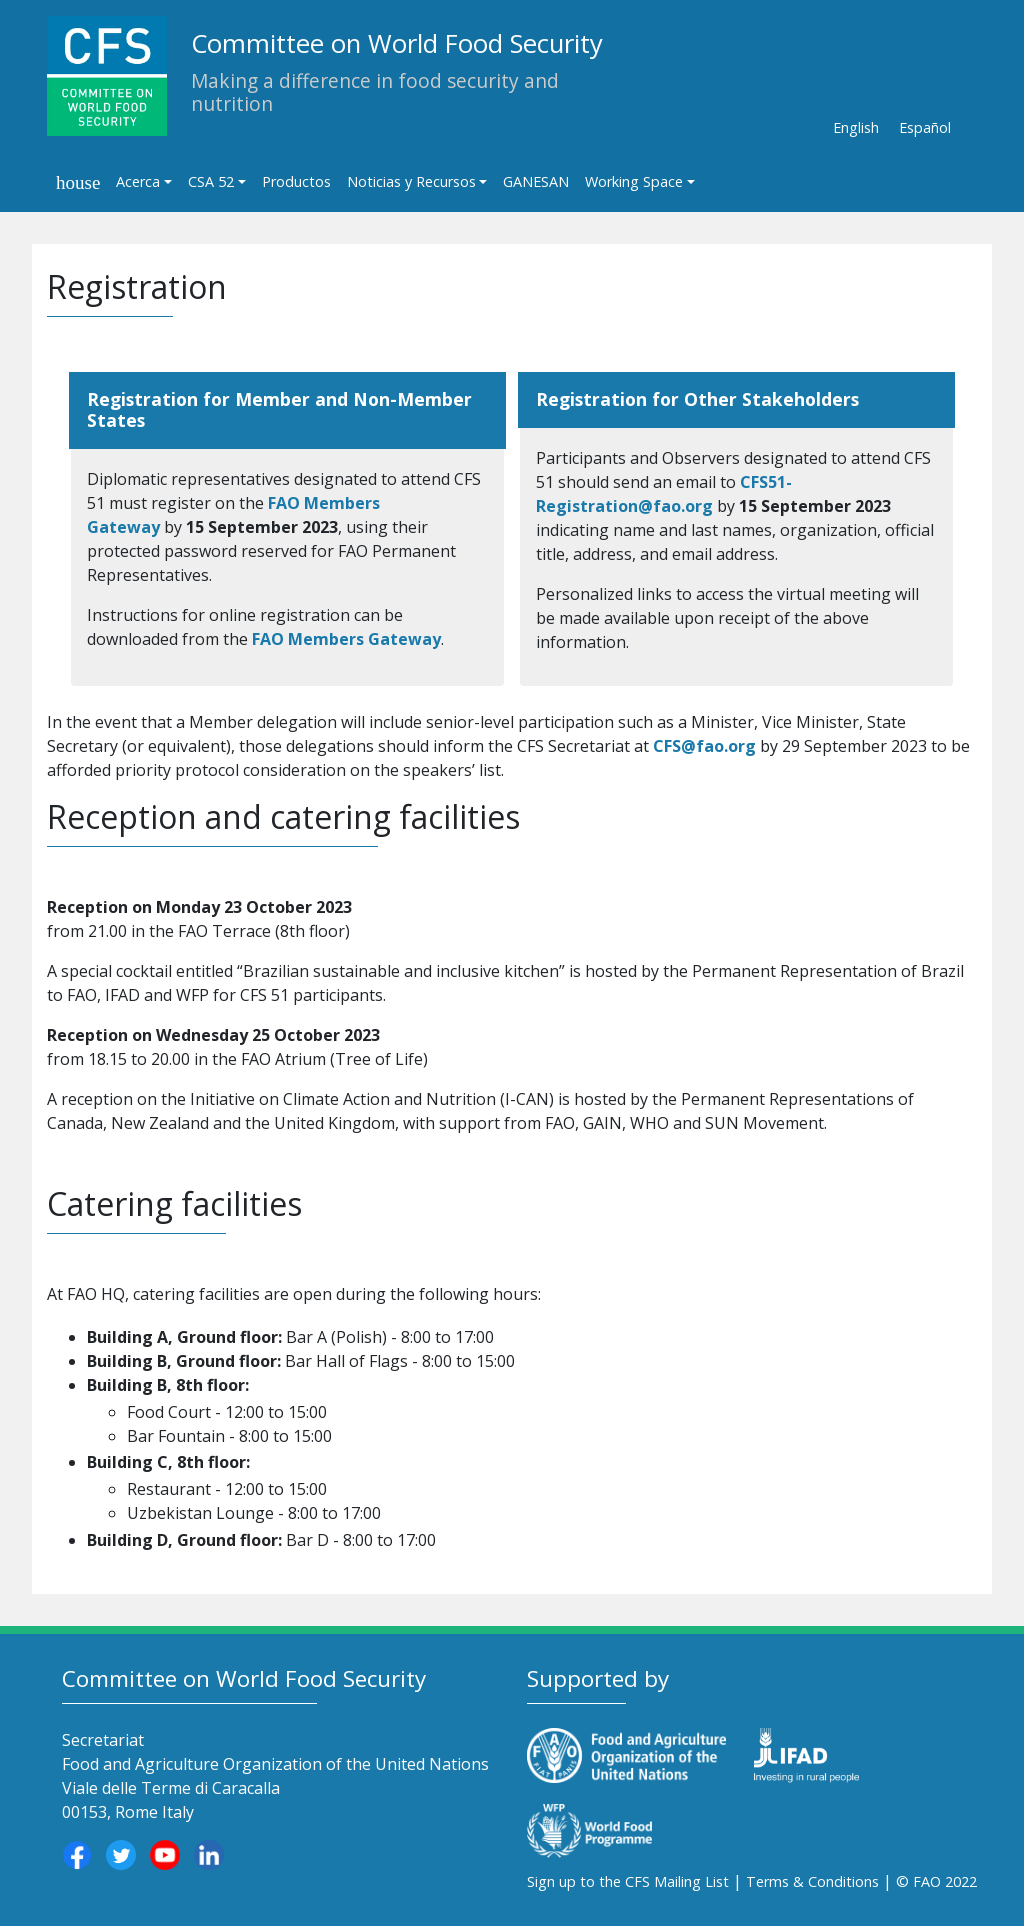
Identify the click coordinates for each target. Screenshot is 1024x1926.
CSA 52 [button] (211, 181)
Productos (296, 181)
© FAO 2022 (936, 1881)
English (856, 128)
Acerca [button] (138, 181)
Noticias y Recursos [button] (411, 181)
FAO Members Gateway (346, 639)
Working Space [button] (634, 181)
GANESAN (536, 181)
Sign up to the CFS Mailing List (628, 1881)
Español (925, 128)
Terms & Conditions (812, 1881)
